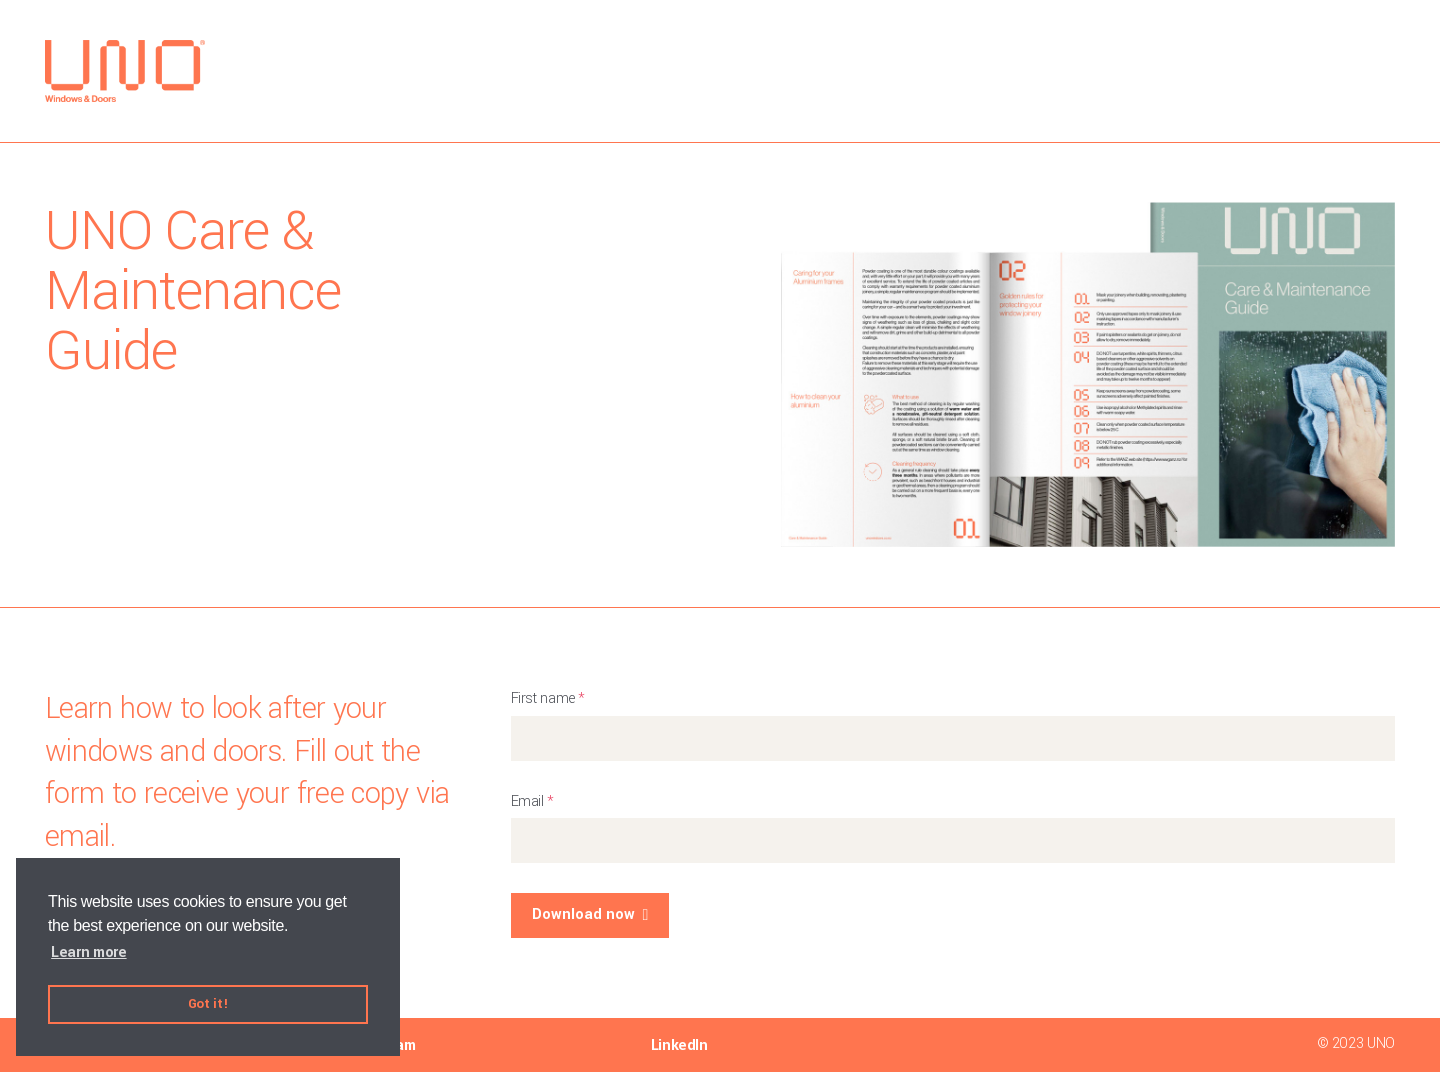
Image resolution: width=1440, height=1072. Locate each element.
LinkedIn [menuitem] (679, 1045)
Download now (583, 914)
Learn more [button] (88, 952)
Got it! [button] (208, 1003)
